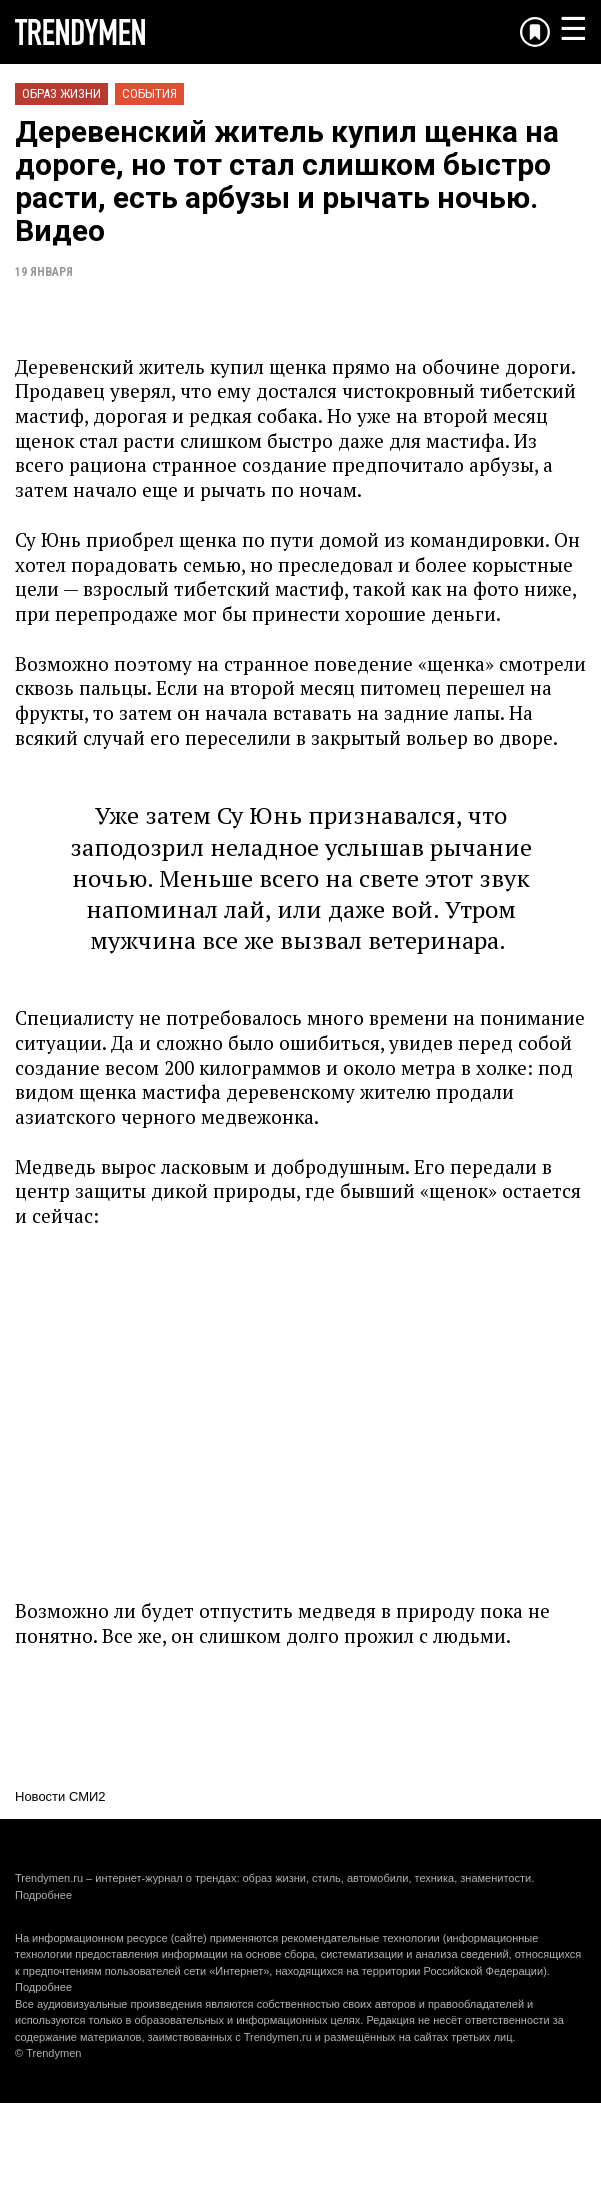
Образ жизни (61, 93)
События (149, 93)
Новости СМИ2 (60, 1796)
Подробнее (43, 1895)
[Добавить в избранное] (535, 32)
